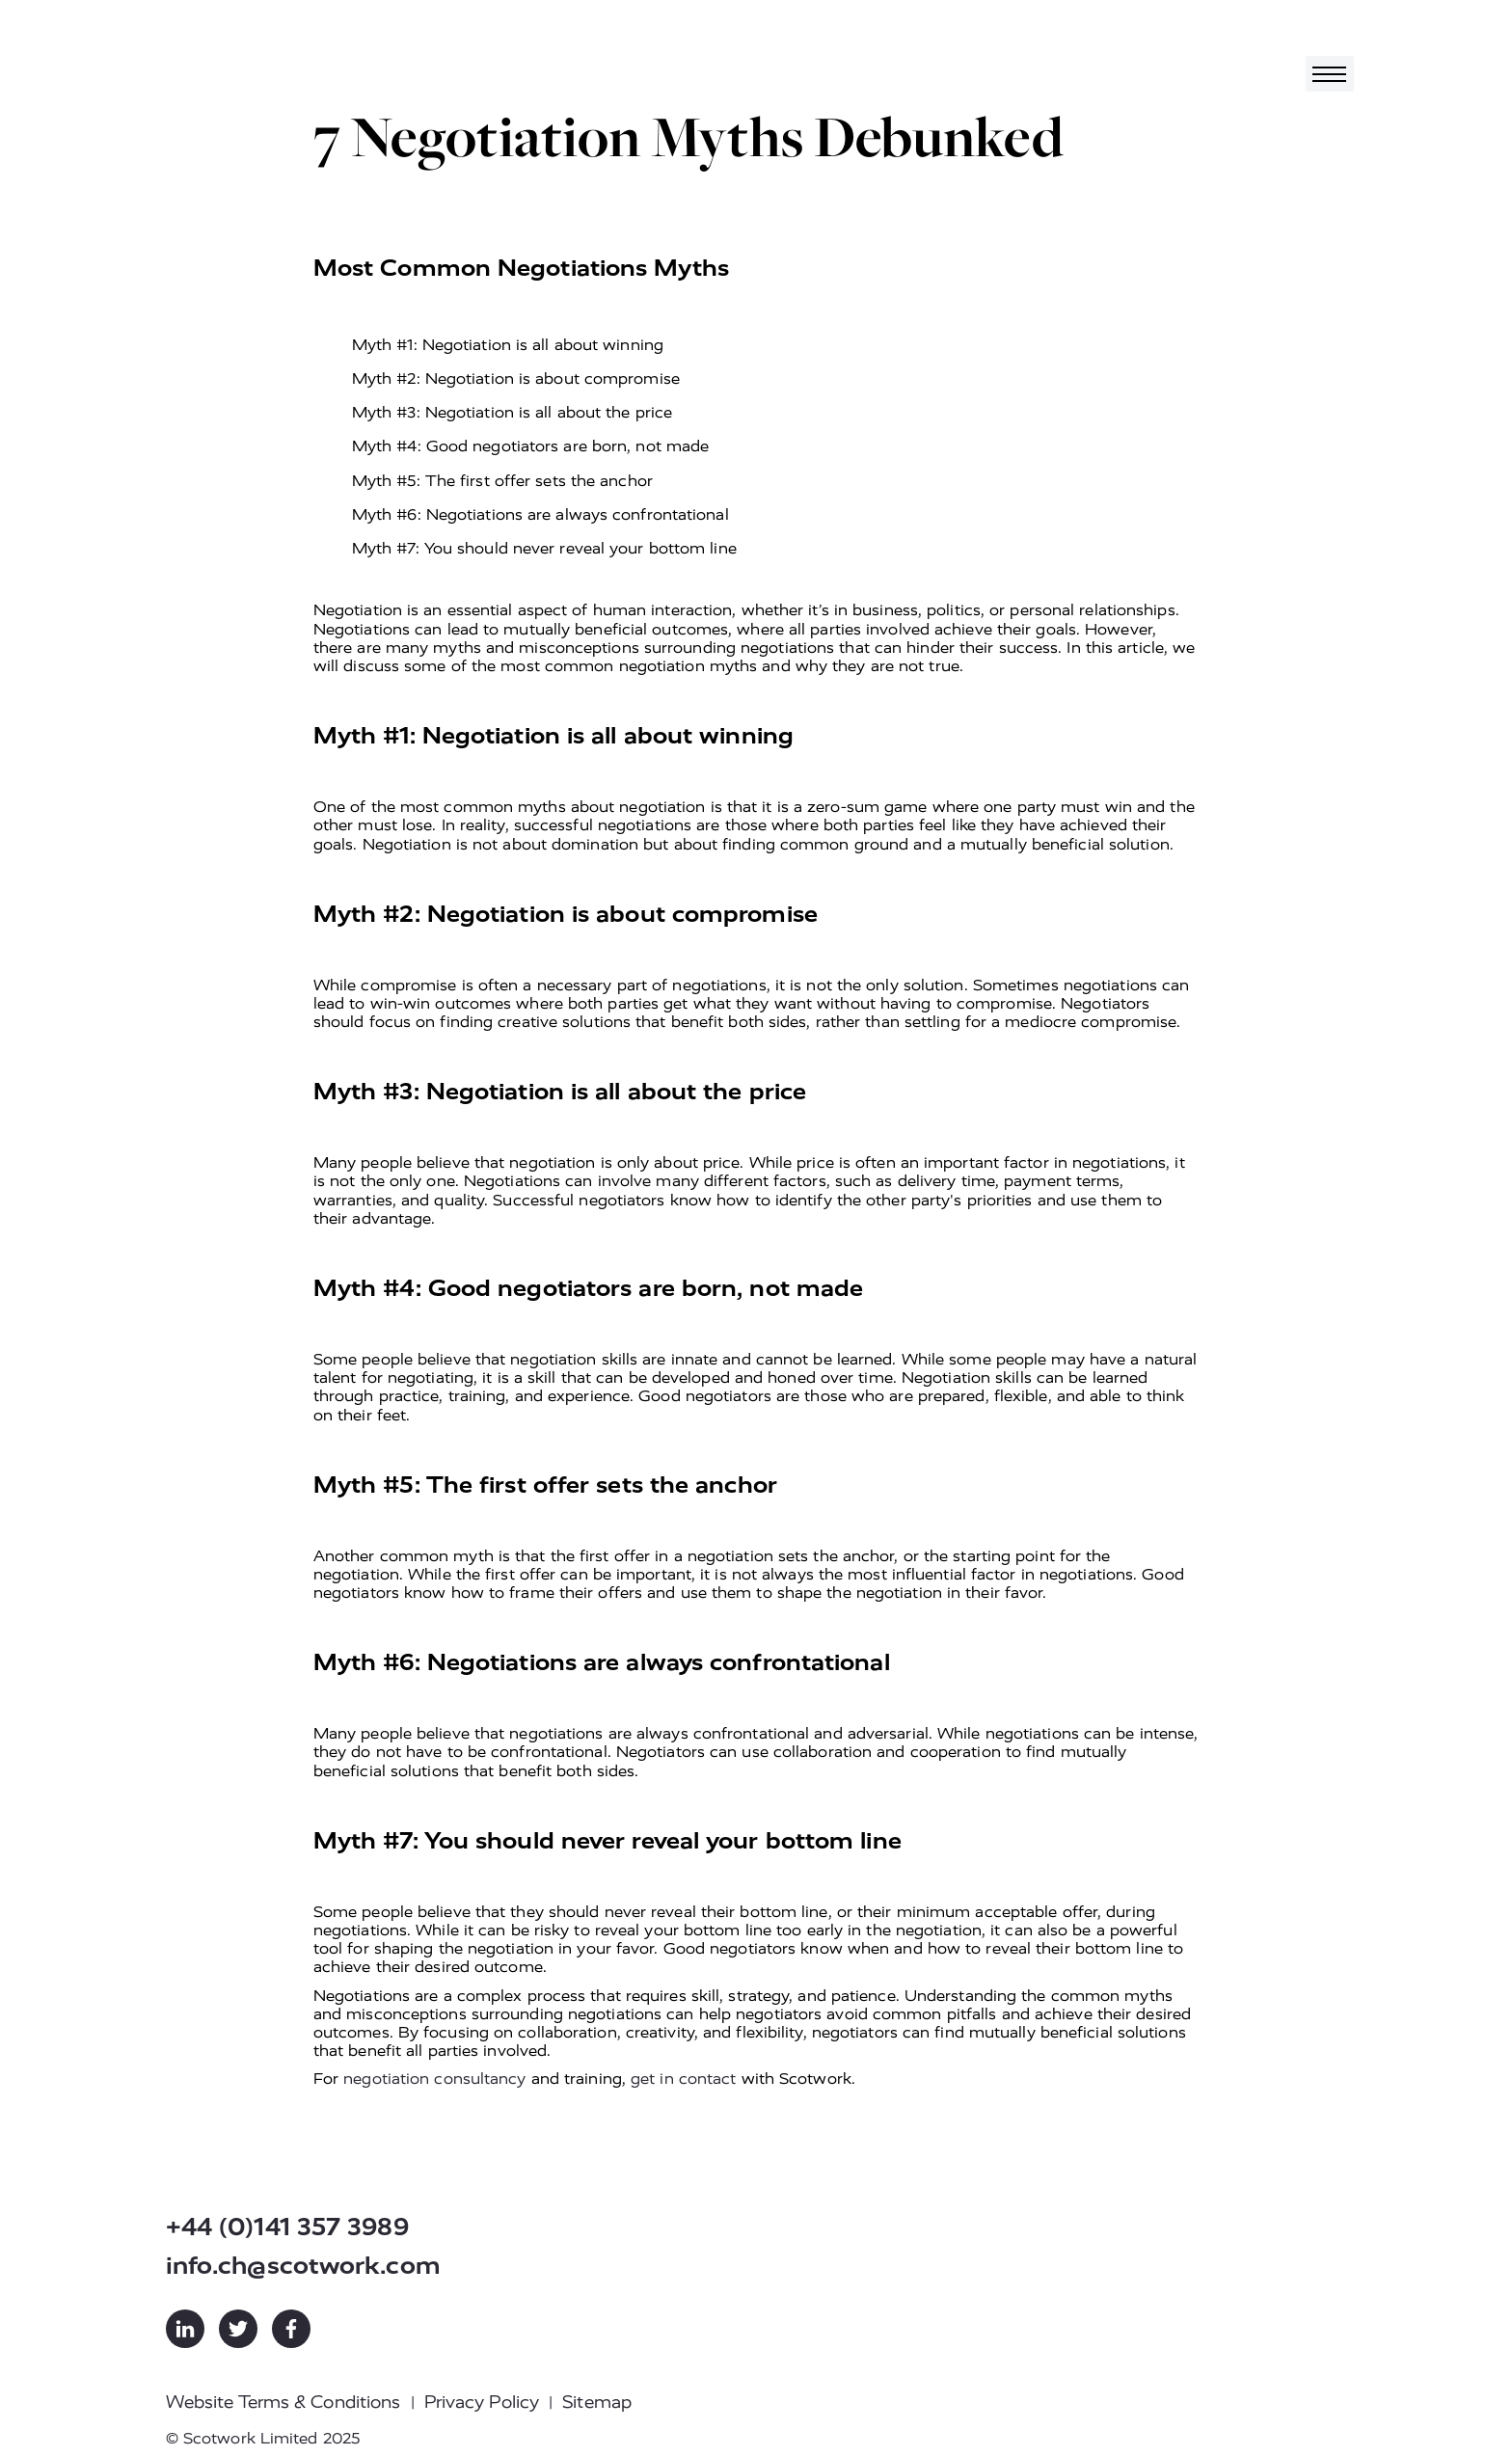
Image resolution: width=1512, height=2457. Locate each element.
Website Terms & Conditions (283, 2402)
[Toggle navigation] (1330, 74)
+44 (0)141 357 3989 (287, 2227)
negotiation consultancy (434, 2078)
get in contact (683, 2078)
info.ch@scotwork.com (303, 2266)
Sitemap (597, 2402)
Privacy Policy (481, 2402)
